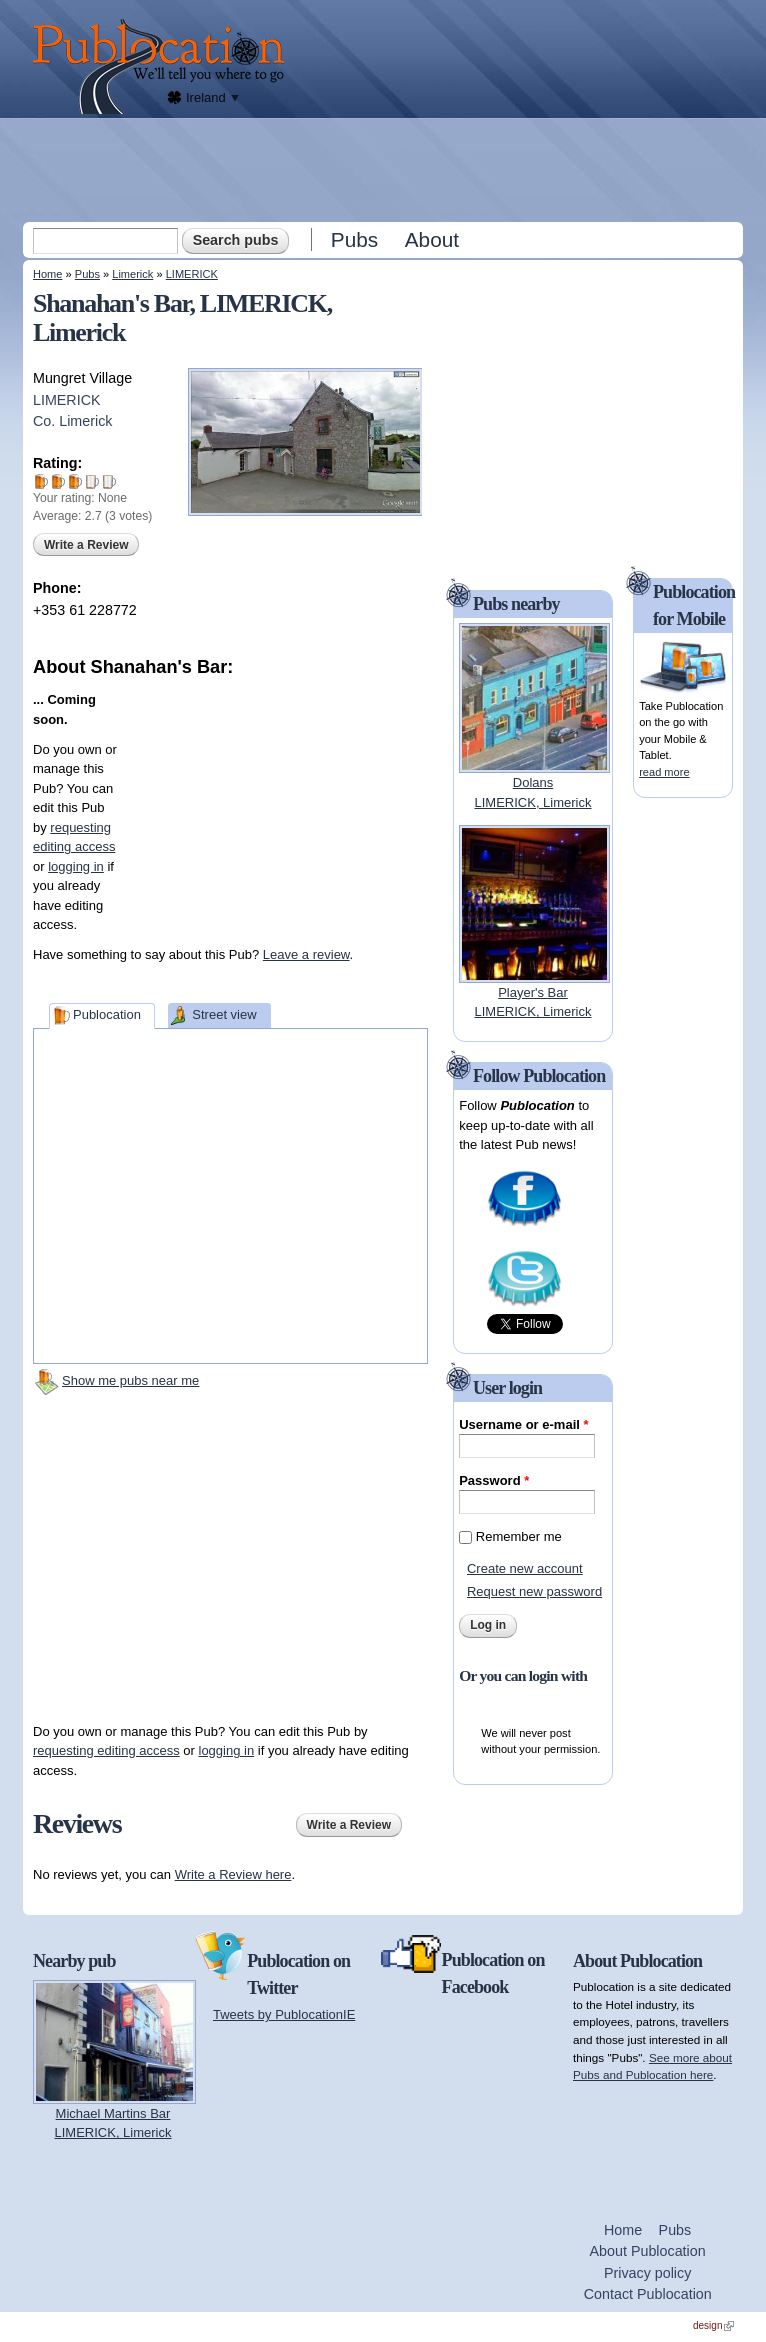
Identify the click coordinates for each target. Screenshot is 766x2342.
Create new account (525, 1568)
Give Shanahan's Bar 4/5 (92, 481)
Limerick (132, 274)
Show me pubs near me (130, 1380)
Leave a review (306, 954)
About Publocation (648, 2251)
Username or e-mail (523, 1424)
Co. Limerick (72, 421)
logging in (76, 866)
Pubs (354, 239)
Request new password (534, 1591)
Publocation (107, 1014)
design (713, 2325)
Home (47, 274)
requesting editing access (106, 1750)
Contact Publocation (648, 2294)
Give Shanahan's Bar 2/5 (58, 481)
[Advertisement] (385, 169)
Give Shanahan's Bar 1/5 (41, 481)
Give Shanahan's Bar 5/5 (109, 481)
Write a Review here (233, 1874)
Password (494, 1480)
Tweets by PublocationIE (284, 2014)
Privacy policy (647, 2273)
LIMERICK (192, 274)
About (432, 239)
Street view (224, 1014)
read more (664, 772)
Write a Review (86, 545)
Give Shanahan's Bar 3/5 (75, 481)
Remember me (519, 1536)
